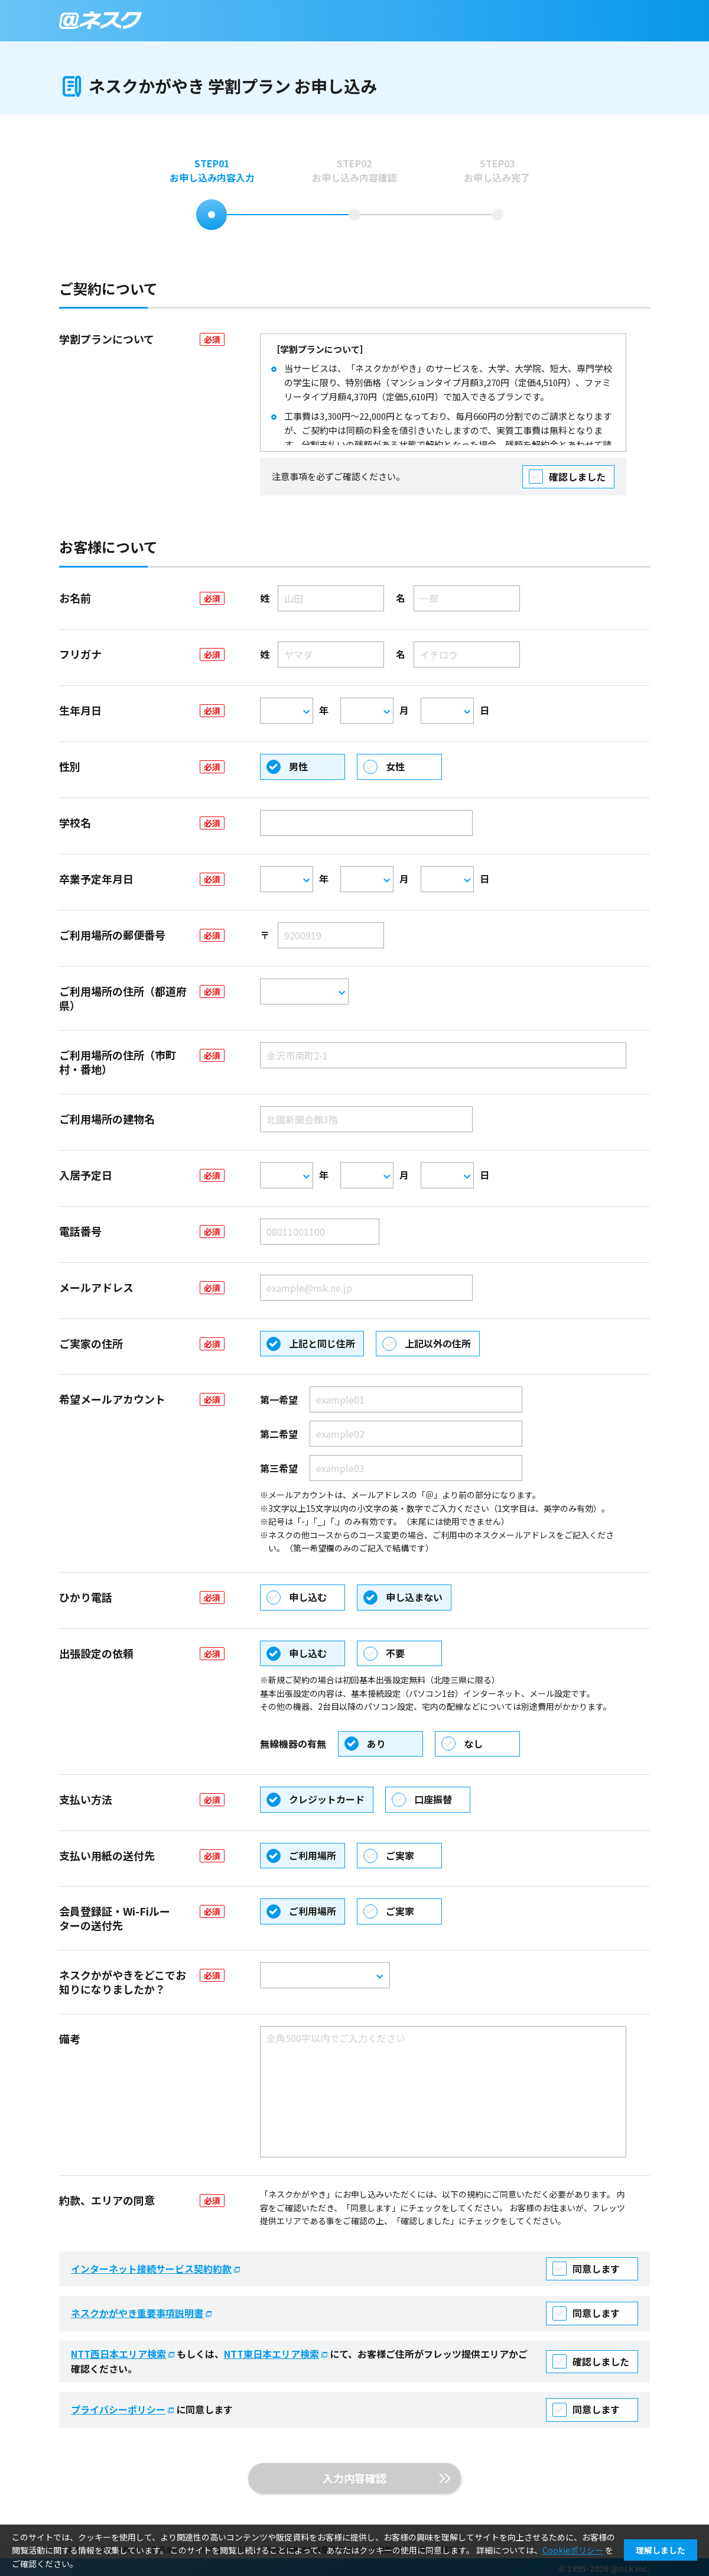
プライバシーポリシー (123, 2409)
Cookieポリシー (572, 2550)
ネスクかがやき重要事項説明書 (142, 2313)
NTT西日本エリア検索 (124, 2354)
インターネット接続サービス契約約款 (156, 2268)
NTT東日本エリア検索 (277, 2354)
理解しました (660, 2550)
